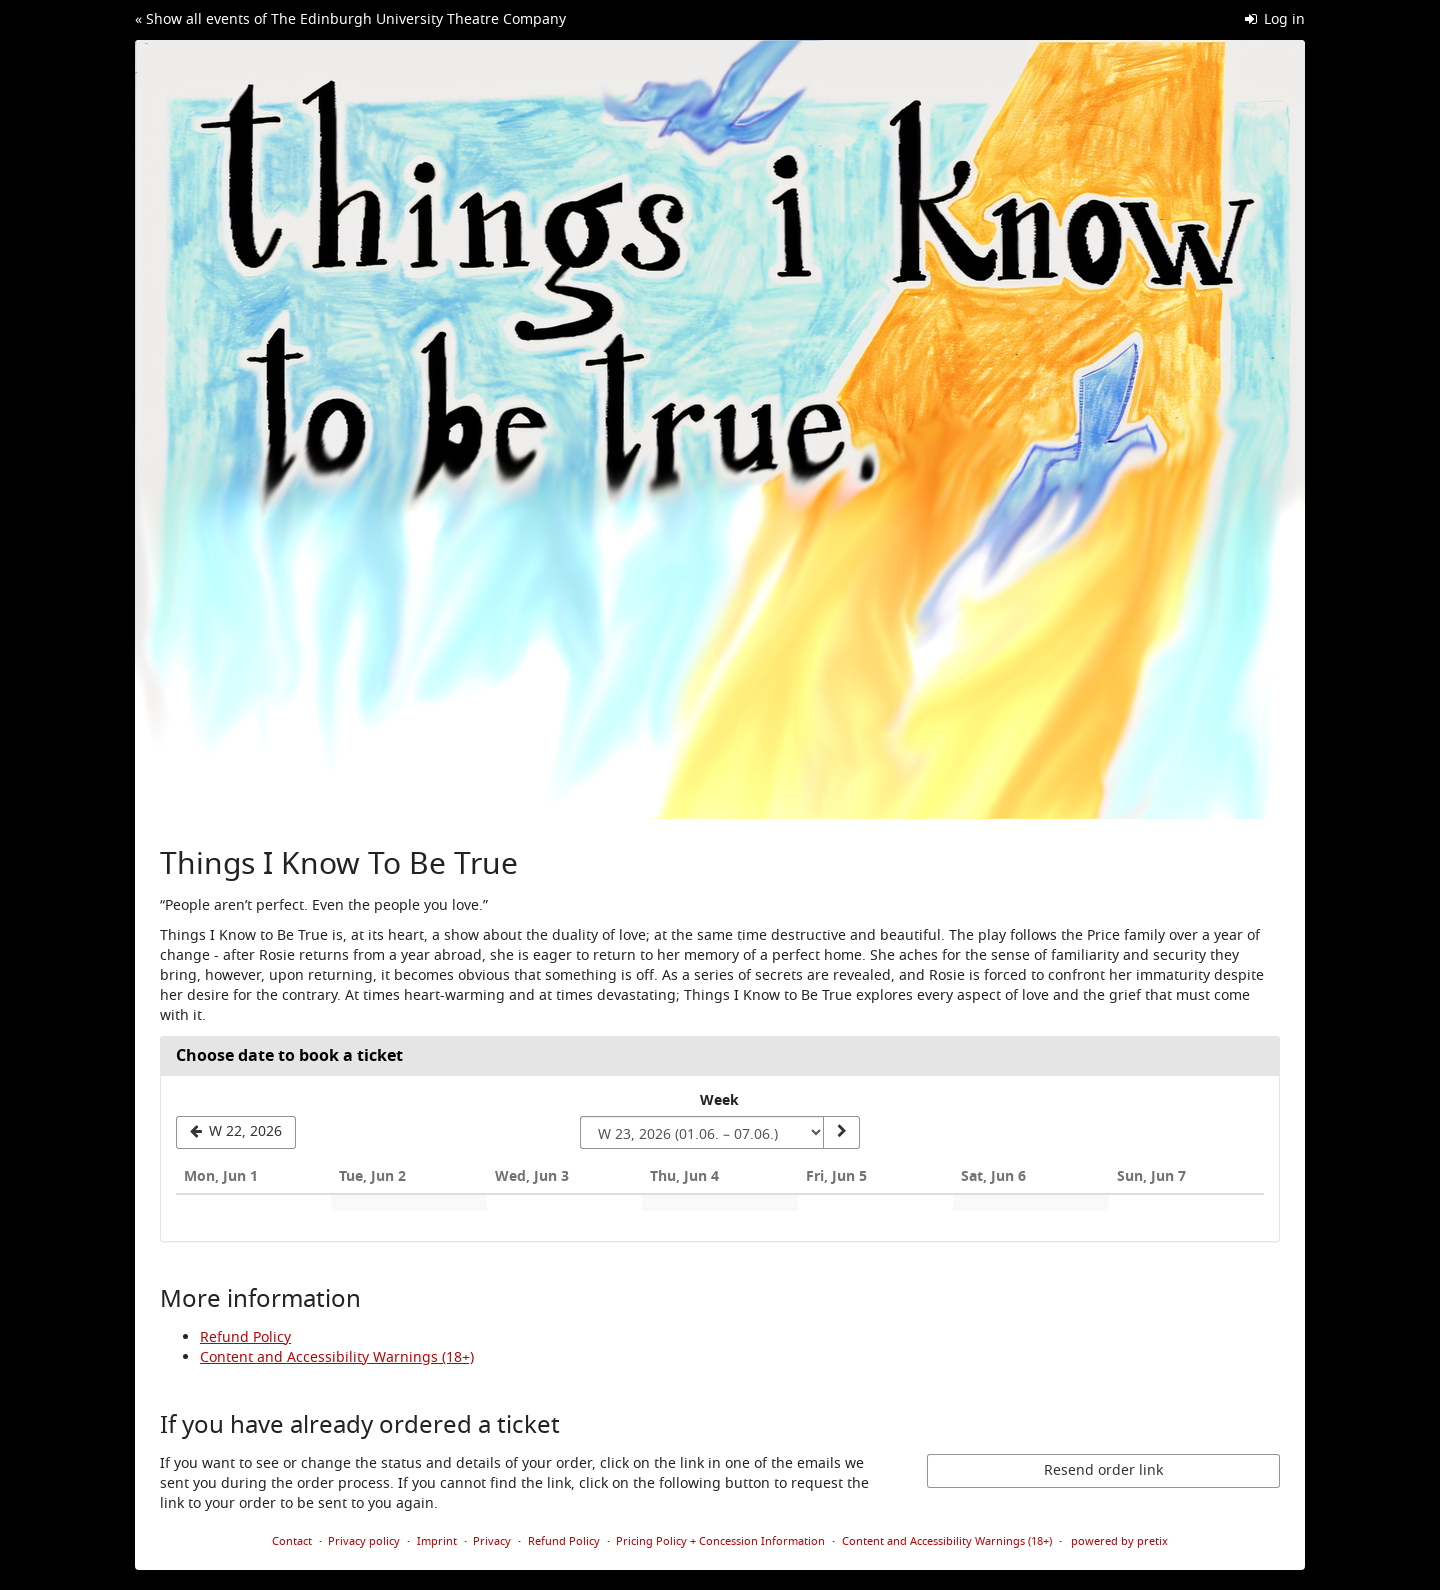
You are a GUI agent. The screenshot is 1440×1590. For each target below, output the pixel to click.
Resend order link (1103, 1470)
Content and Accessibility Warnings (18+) (337, 1357)
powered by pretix (1119, 1541)
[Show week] (841, 1133)
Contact (292, 1541)
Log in (1275, 19)
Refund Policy (245, 1337)
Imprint (437, 1541)
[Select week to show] (702, 1133)
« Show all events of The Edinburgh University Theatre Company (350, 19)
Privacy (492, 1541)
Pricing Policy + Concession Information (720, 1541)
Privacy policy (364, 1541)
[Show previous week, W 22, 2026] (236, 1133)
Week (719, 1101)
